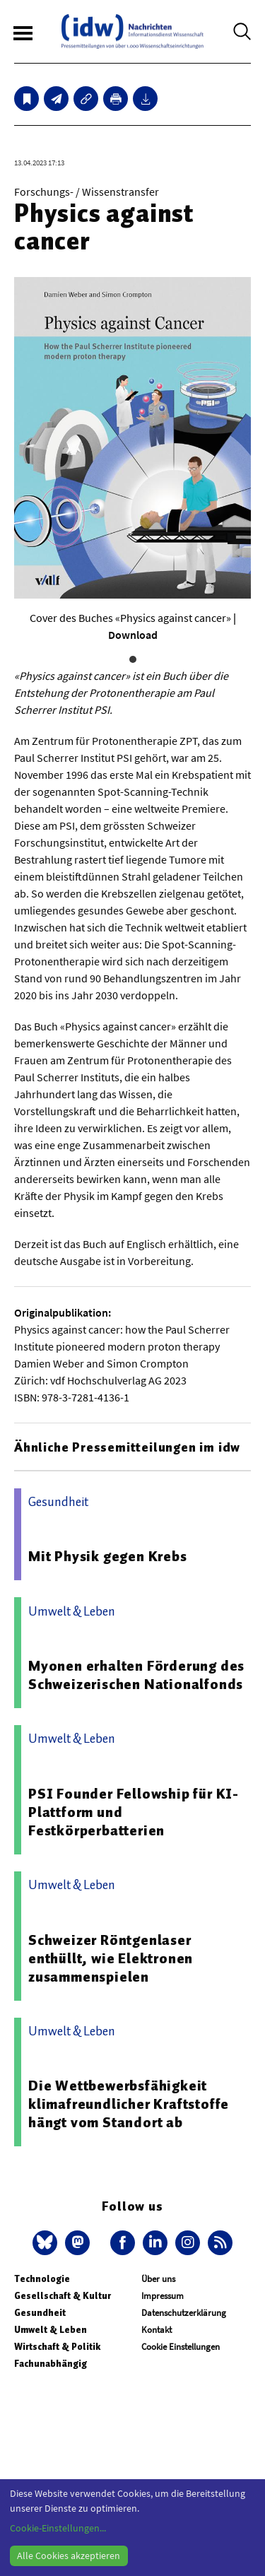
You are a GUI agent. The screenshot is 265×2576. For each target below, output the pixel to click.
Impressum (162, 2296)
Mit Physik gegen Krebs (107, 1556)
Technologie (42, 2279)
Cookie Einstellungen (180, 2347)
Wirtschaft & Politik (57, 2346)
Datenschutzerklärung (183, 2313)
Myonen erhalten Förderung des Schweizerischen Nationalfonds (136, 1675)
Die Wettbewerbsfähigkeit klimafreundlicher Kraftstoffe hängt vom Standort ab (128, 2104)
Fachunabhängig (50, 2363)
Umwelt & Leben (50, 2329)
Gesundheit (40, 2312)
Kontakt (156, 2330)
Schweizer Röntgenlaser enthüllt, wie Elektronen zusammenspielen (110, 1958)
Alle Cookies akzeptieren (68, 2555)
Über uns (158, 2279)
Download (133, 635)
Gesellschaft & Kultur (62, 2295)
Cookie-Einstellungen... (58, 2528)
